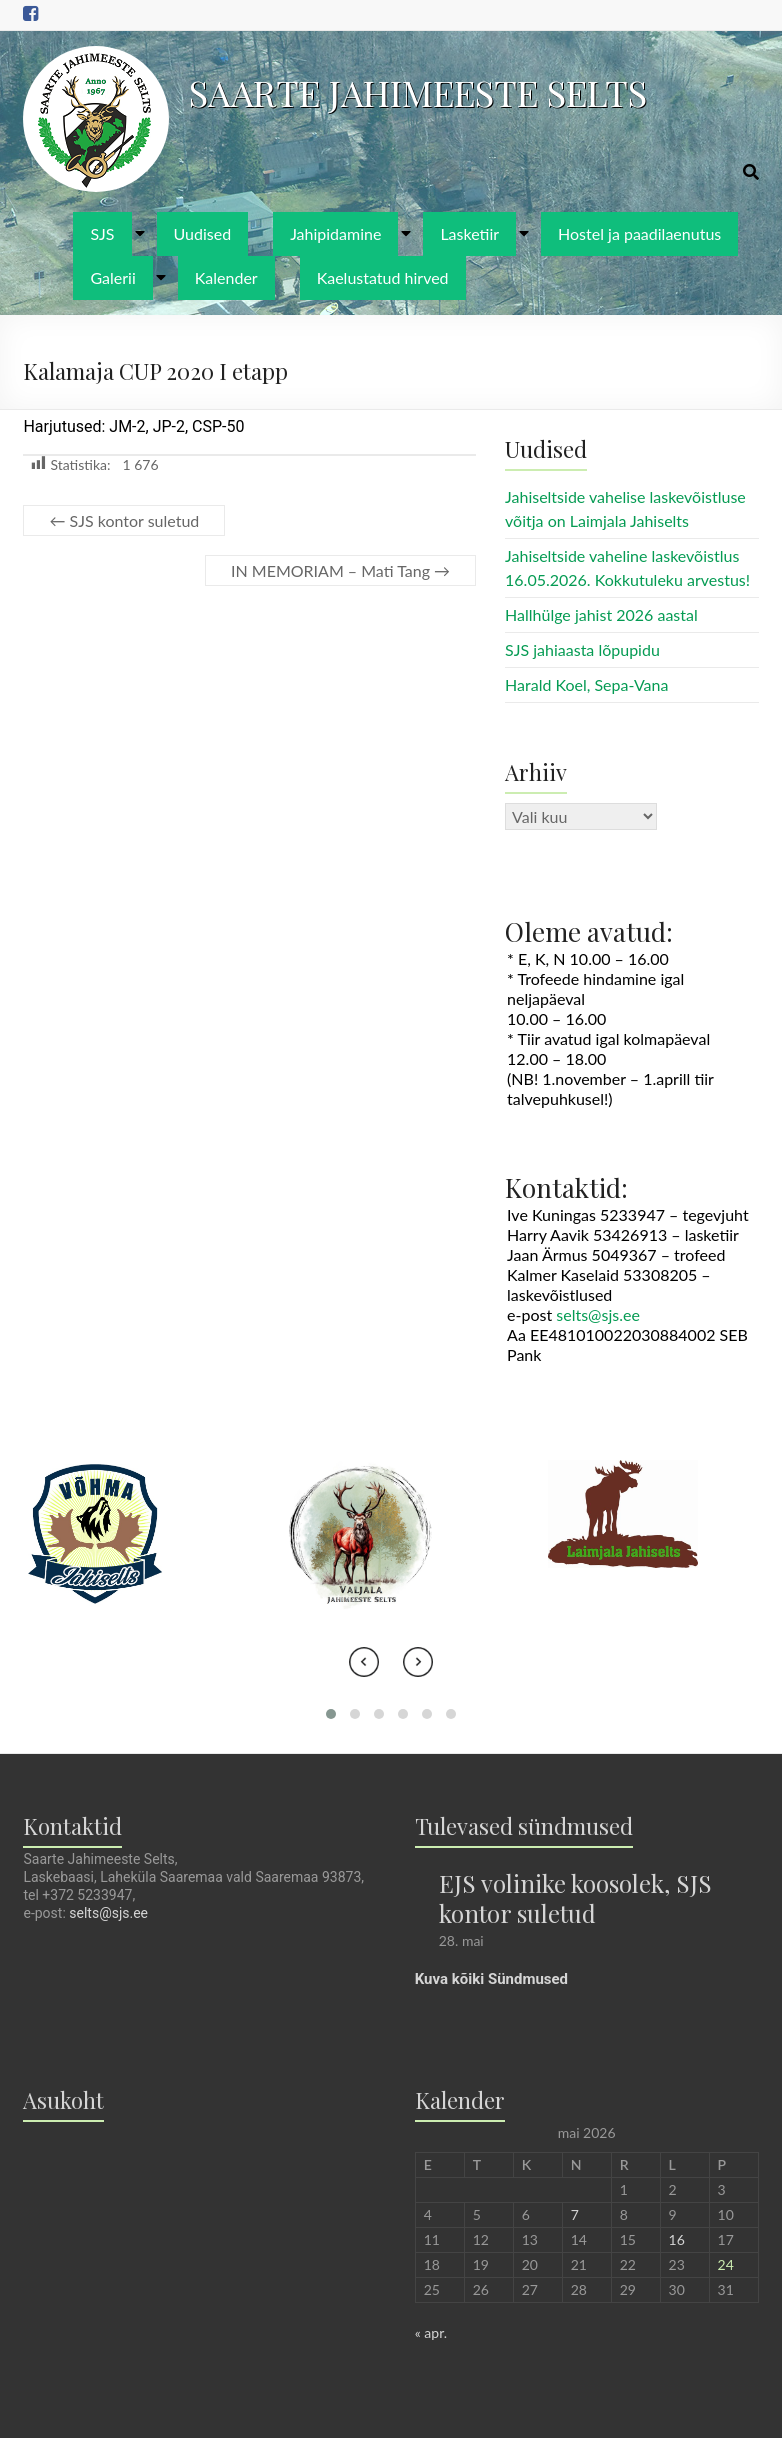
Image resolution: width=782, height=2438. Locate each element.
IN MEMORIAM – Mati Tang (340, 570)
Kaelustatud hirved (383, 277)
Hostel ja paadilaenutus (639, 233)
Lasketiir (469, 233)
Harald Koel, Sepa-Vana (586, 684)
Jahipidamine (335, 233)
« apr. (431, 2332)
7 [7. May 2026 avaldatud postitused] (575, 2214)
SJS (102, 233)
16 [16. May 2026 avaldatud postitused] (677, 2239)
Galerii (112, 277)
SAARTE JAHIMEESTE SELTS (418, 92)
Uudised (203, 233)
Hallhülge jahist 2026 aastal (601, 614)
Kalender (226, 277)
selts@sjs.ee (598, 1314)
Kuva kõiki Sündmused (491, 1979)
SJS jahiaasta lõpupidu (582, 649)
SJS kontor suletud (124, 520)
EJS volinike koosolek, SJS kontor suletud (575, 1898)
